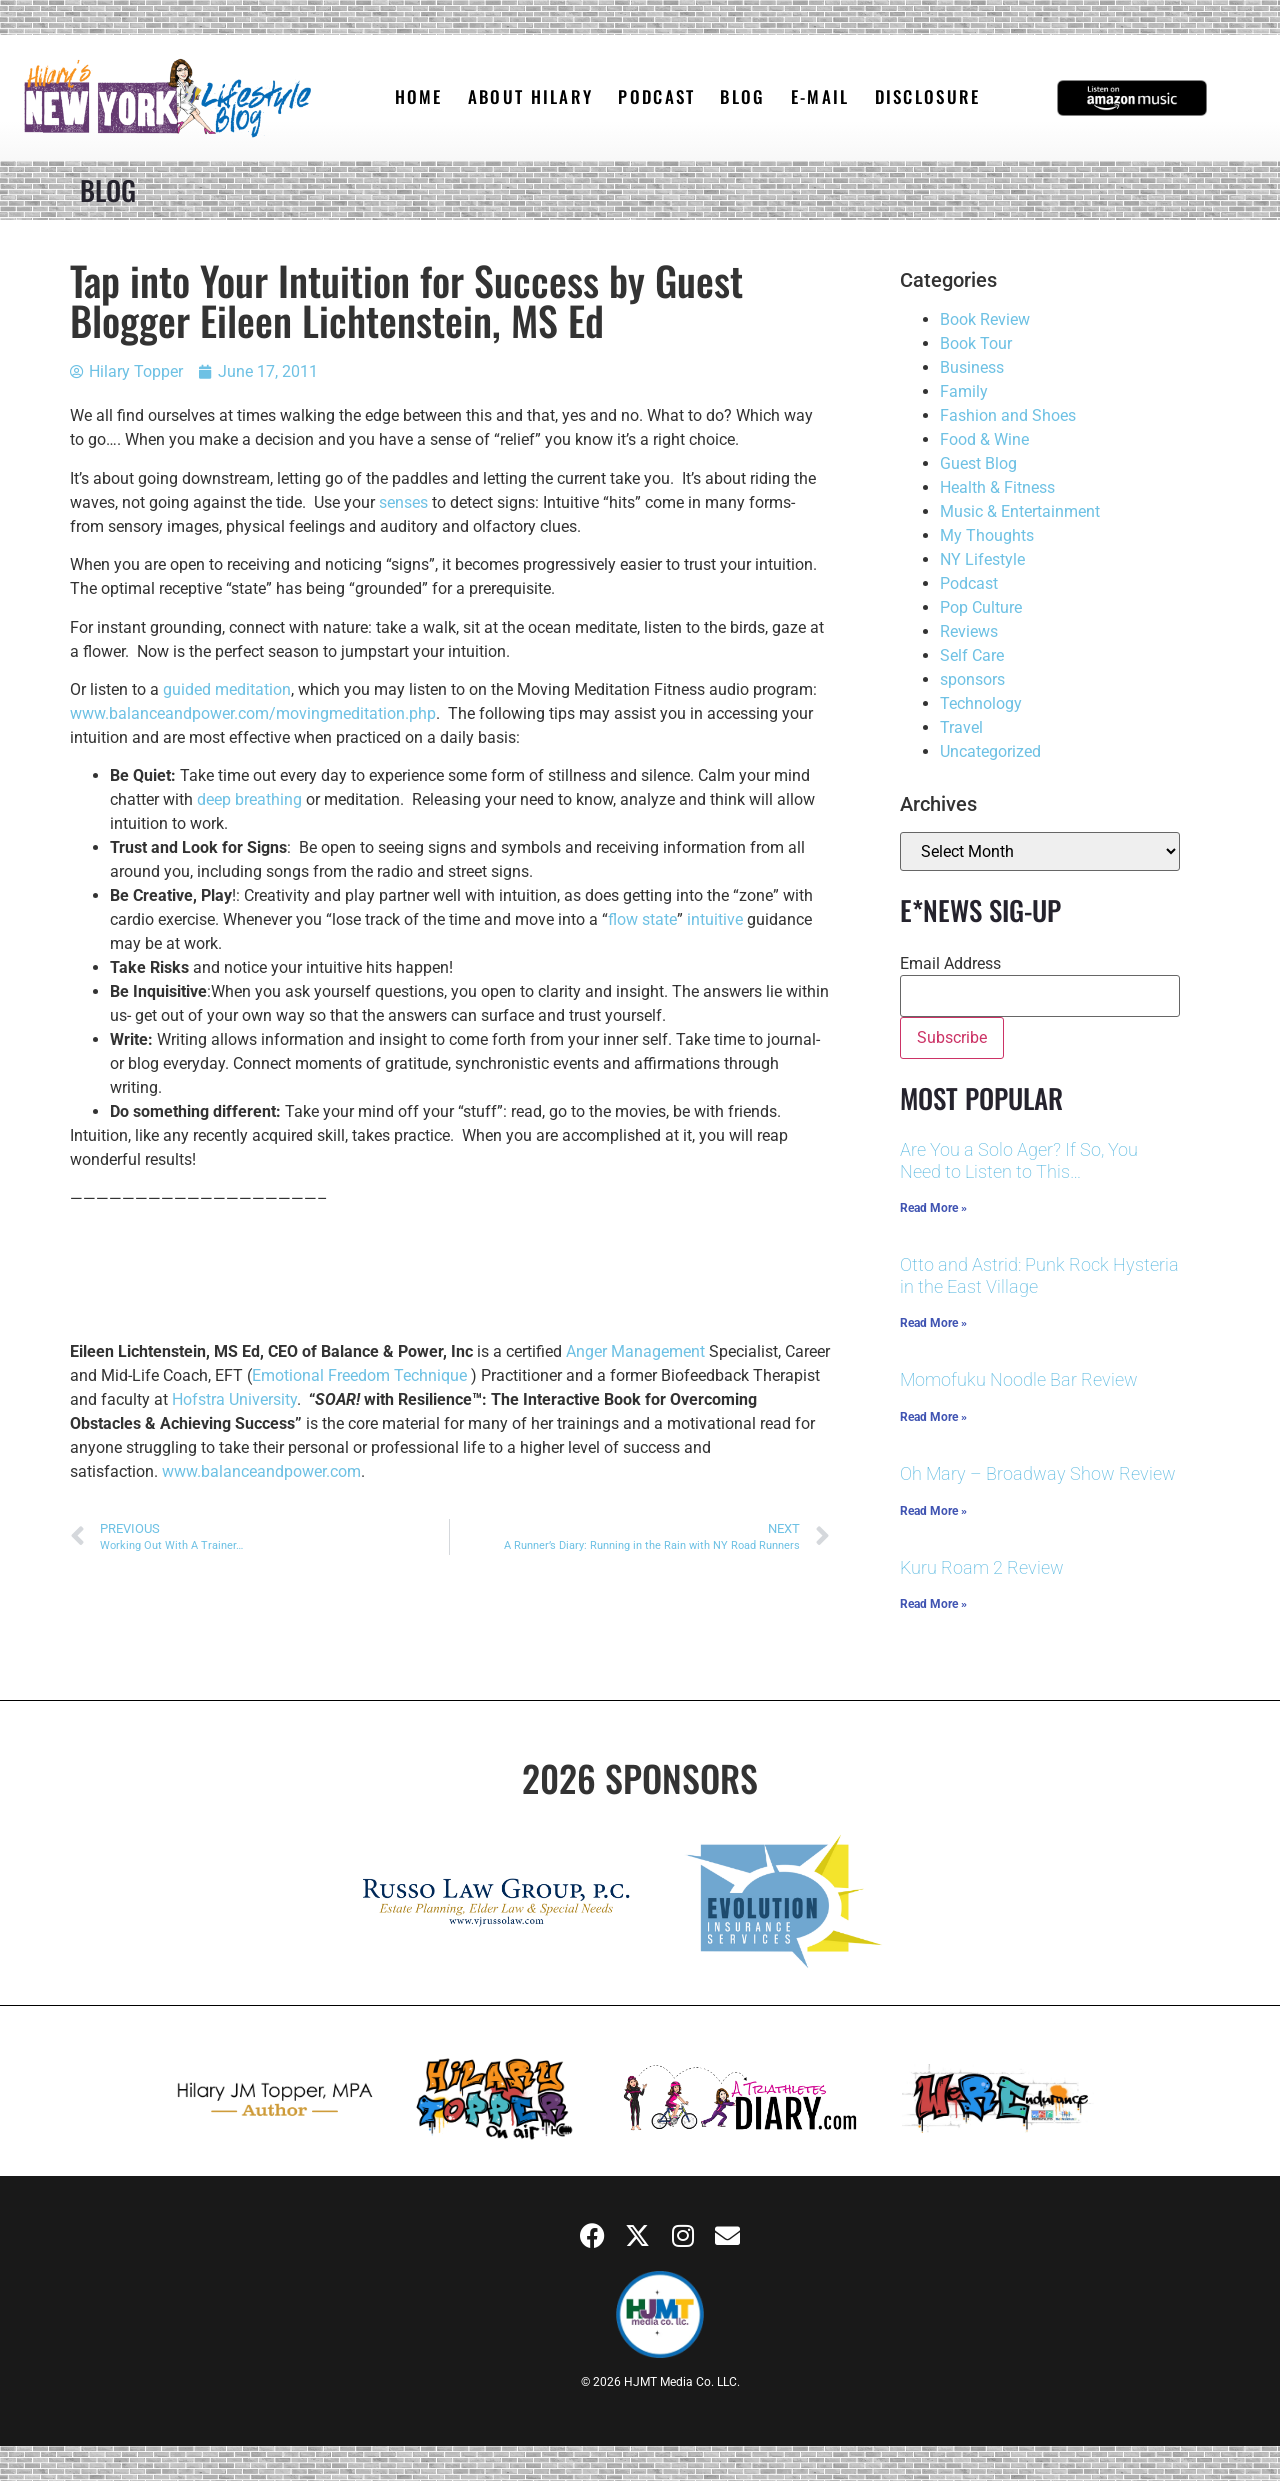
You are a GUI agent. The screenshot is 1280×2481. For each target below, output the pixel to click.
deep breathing (249, 799)
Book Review (985, 319)
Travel (961, 727)
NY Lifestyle (982, 559)
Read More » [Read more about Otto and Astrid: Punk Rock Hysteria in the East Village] (933, 1323)
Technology (981, 703)
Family (964, 391)
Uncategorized (990, 751)
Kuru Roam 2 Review (982, 1567)
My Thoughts (987, 535)
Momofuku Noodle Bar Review (1019, 1379)
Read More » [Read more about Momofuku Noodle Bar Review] (933, 1417)
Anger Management (635, 1351)
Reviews (969, 631)
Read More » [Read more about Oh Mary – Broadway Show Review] (933, 1511)
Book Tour (976, 343)
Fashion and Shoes (1008, 415)
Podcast (969, 583)
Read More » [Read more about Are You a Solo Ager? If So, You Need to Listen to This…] (933, 1208)
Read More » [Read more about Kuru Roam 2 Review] (933, 1604)
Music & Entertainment (1020, 511)
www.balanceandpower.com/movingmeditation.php (253, 713)
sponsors (972, 679)
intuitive (715, 919)
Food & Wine (984, 439)
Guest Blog (978, 463)
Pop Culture (981, 607)
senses (403, 502)
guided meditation (227, 689)
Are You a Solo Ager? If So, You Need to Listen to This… (1019, 1160)
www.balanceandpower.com (261, 1471)
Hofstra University (234, 1399)
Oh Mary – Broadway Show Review (1038, 1473)
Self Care (972, 655)
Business (972, 367)
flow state (642, 919)
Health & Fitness (997, 487)
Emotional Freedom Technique (359, 1375)
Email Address (950, 964)
